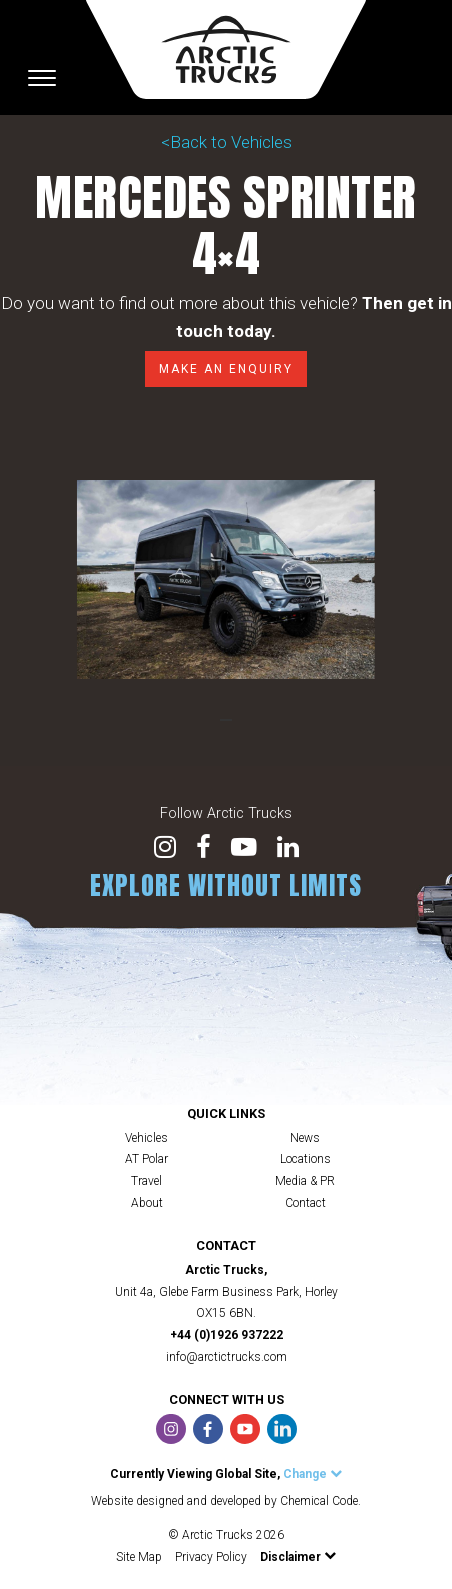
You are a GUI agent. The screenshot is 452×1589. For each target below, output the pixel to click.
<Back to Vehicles (226, 142)
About (147, 1203)
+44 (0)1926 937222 (226, 1335)
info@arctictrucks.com (226, 1357)
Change (312, 1474)
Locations (305, 1159)
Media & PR (305, 1181)
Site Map (139, 1557)
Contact (305, 1203)
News (305, 1138)
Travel (146, 1181)
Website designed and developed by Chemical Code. (226, 1501)
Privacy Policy (211, 1557)
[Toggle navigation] (42, 78)
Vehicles (146, 1138)
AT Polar (146, 1159)
